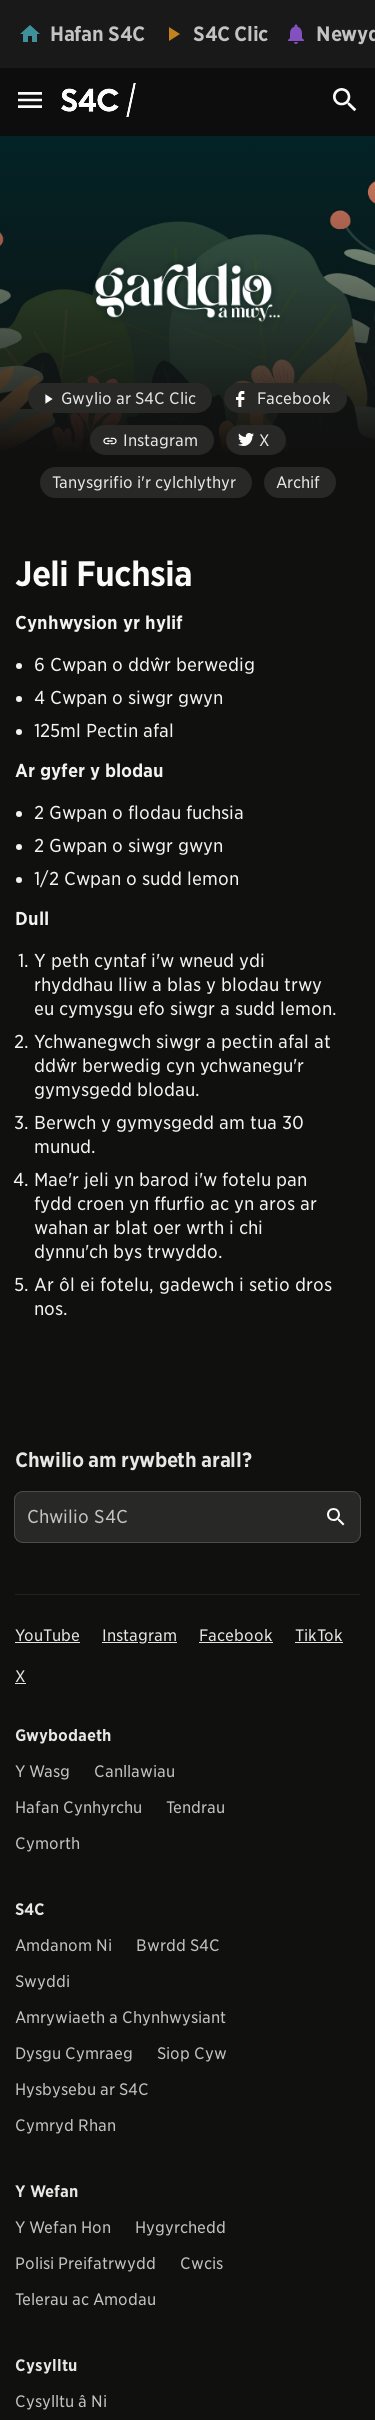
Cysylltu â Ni (61, 2401)
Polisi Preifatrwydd (85, 2263)
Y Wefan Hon (63, 2227)
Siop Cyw (192, 2053)
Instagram (139, 1635)
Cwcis (201, 2263)
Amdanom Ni (63, 1945)
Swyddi (42, 1981)
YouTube (47, 1635)
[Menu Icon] (30, 101)
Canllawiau (134, 1771)
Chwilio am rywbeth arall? (133, 1460)
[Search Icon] (345, 100)
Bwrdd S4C (178, 1945)
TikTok (319, 1635)
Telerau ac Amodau (85, 2299)
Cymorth (47, 1843)
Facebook (236, 1635)
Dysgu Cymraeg (74, 2053)
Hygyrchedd (180, 2227)
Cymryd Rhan (65, 2125)
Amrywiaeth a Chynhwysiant (120, 2017)
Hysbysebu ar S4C (82, 2089)
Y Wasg (42, 1771)
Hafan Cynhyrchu (78, 1807)
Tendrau (195, 1807)
